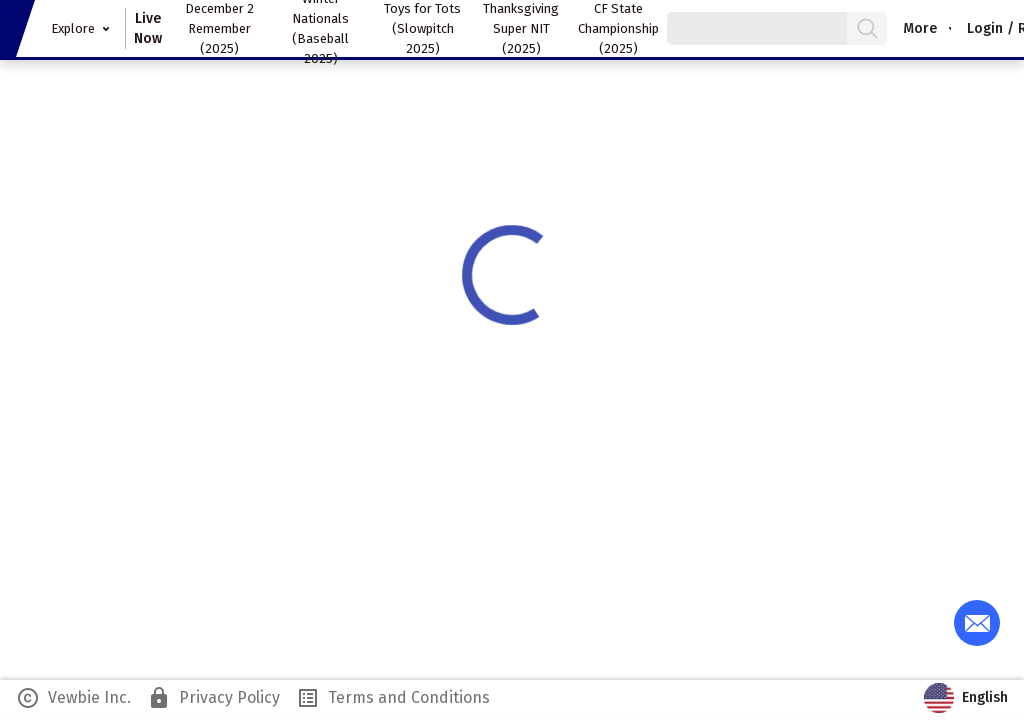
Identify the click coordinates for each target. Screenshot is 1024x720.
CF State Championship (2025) (618, 28)
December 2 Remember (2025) (219, 28)
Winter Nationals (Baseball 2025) (320, 28)
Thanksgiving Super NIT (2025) (521, 28)
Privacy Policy (213, 698)
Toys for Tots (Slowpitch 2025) (422, 28)
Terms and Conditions (393, 698)
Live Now (148, 28)
